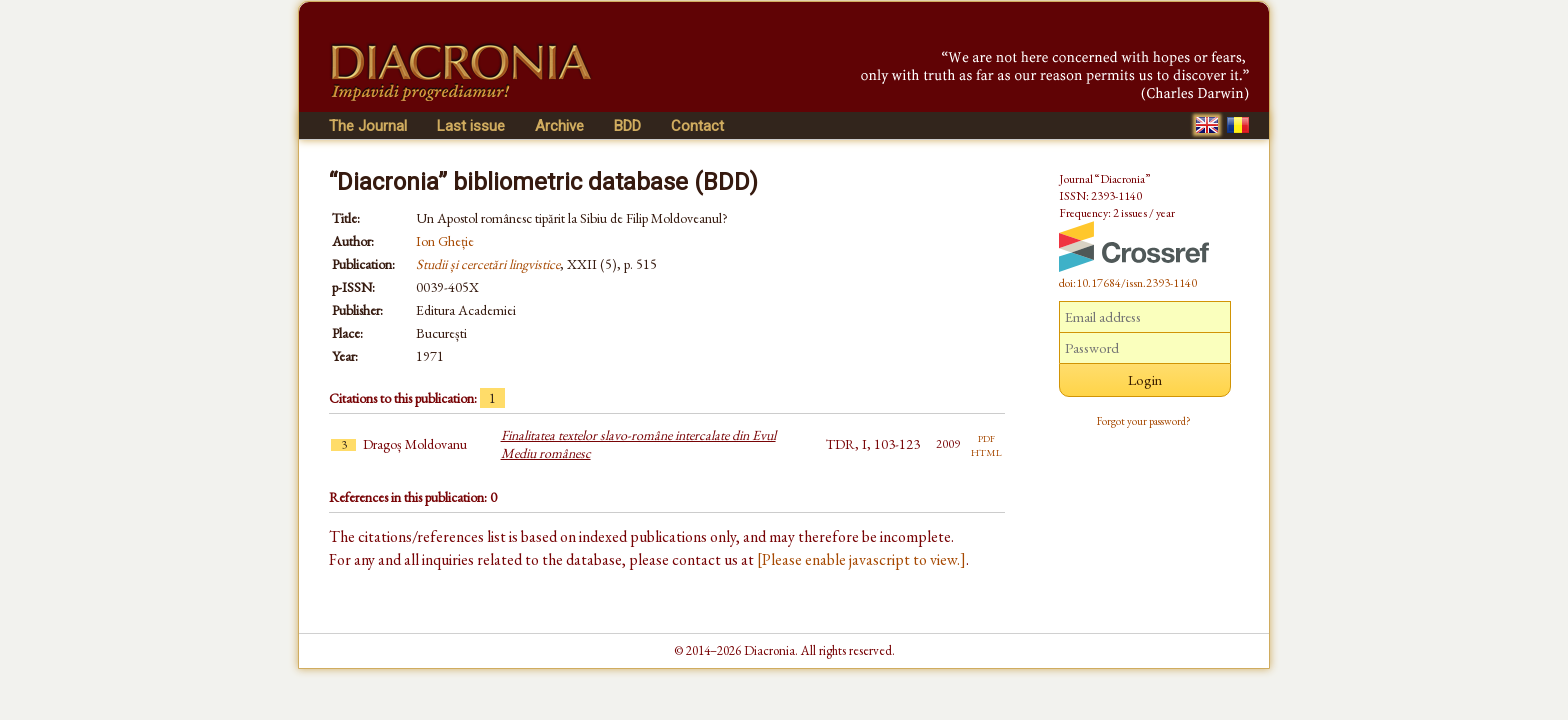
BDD (627, 126)
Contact (697, 126)
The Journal (368, 126)
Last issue (471, 126)
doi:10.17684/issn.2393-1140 (1128, 283)
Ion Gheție (445, 241)
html (986, 451)
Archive (559, 126)
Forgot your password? (1144, 421)
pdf (986, 437)
